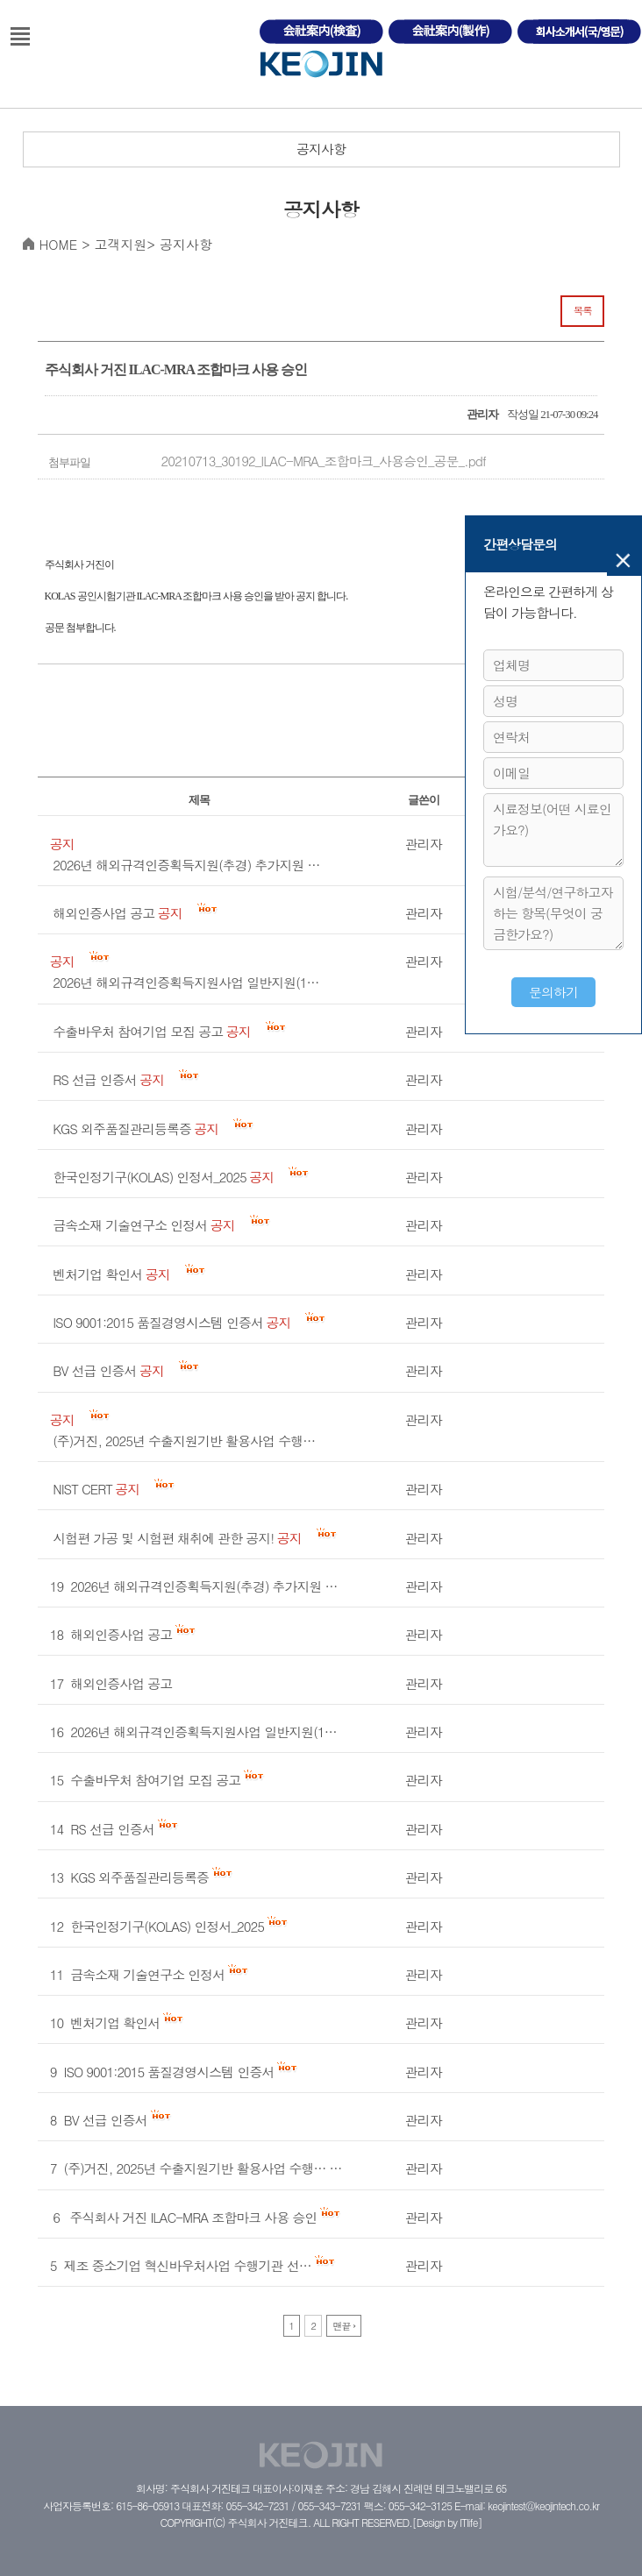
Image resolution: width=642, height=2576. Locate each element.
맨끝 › (343, 2325)
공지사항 (321, 148)
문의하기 (553, 992)
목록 (583, 310)
